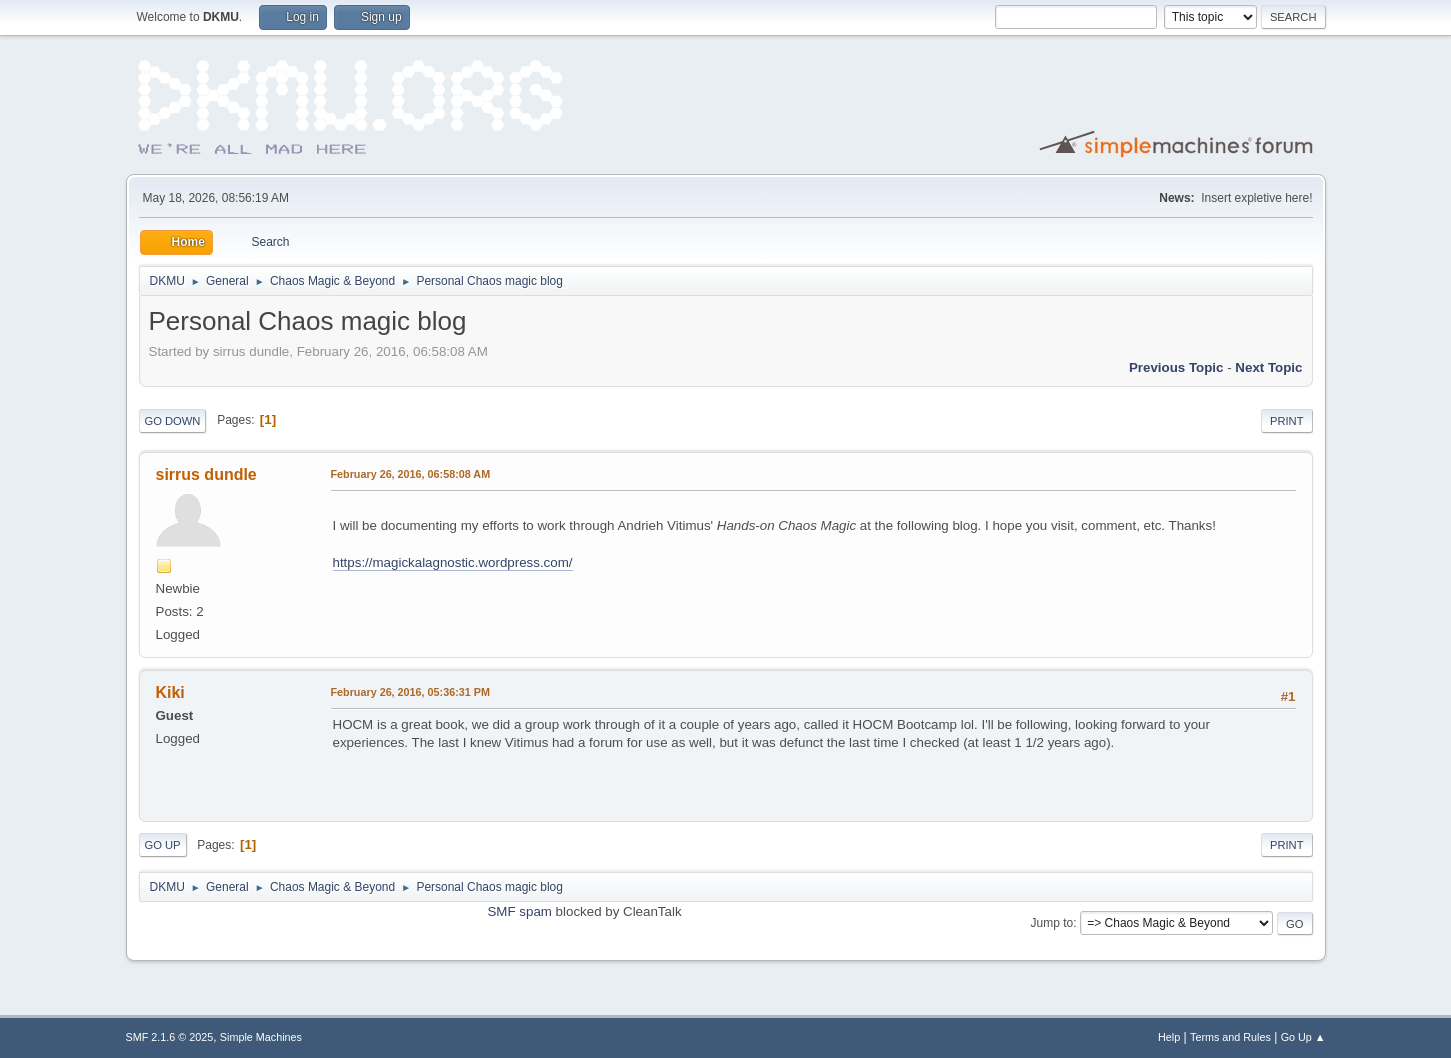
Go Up (163, 845)
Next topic (1268, 367)
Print (1287, 421)
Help (1169, 1037)
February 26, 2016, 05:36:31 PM (410, 692)
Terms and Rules (1230, 1037)
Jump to (1052, 923)
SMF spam (519, 911)
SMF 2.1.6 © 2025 (170, 1037)
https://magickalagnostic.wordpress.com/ (453, 562)
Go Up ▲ (1303, 1037)
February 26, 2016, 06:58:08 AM (411, 474)
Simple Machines (261, 1037)
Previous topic (1176, 367)
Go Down (173, 421)
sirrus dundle (206, 474)
